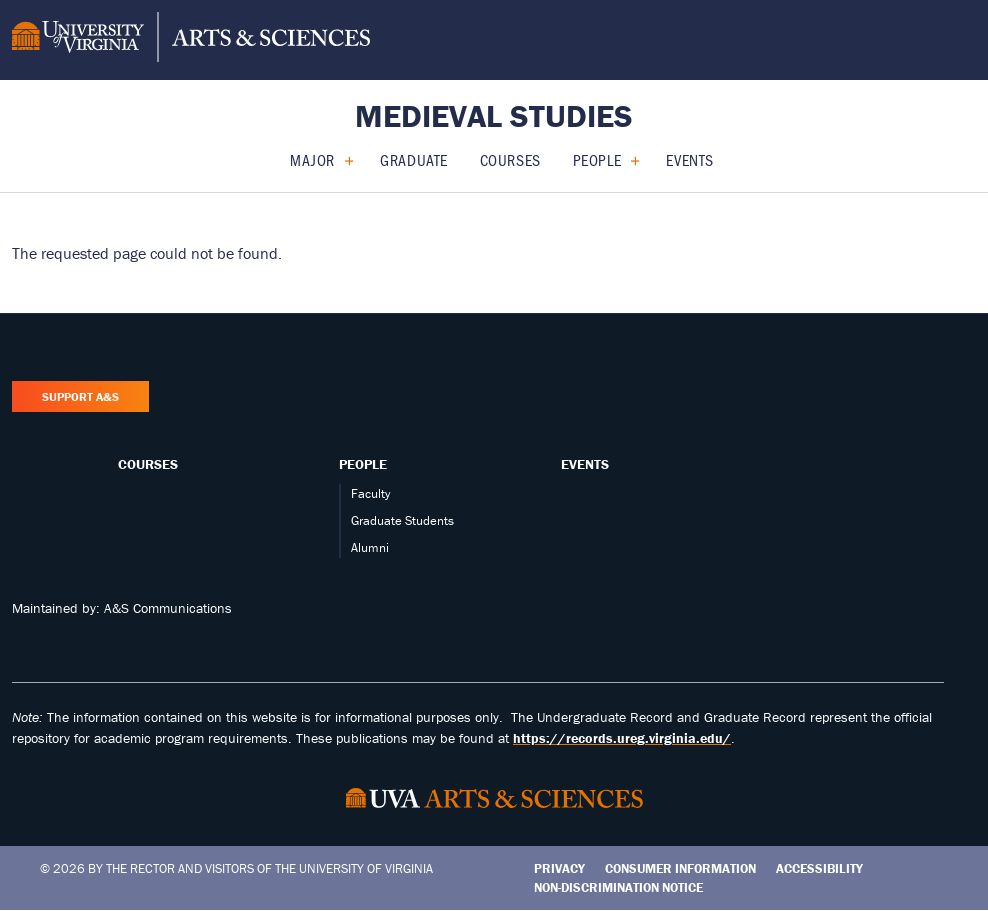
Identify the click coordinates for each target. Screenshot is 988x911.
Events (689, 159)
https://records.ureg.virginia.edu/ (622, 738)
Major (312, 159)
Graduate (413, 159)
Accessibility (819, 868)
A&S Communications (168, 608)
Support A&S (80, 396)
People (597, 159)
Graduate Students (402, 520)
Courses (510, 159)
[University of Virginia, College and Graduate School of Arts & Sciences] (191, 40)
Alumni (370, 547)
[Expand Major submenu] (341, 160)
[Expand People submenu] (627, 160)
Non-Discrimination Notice (618, 887)
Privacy (559, 868)
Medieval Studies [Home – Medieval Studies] (494, 115)
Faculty (370, 493)
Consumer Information (680, 868)
